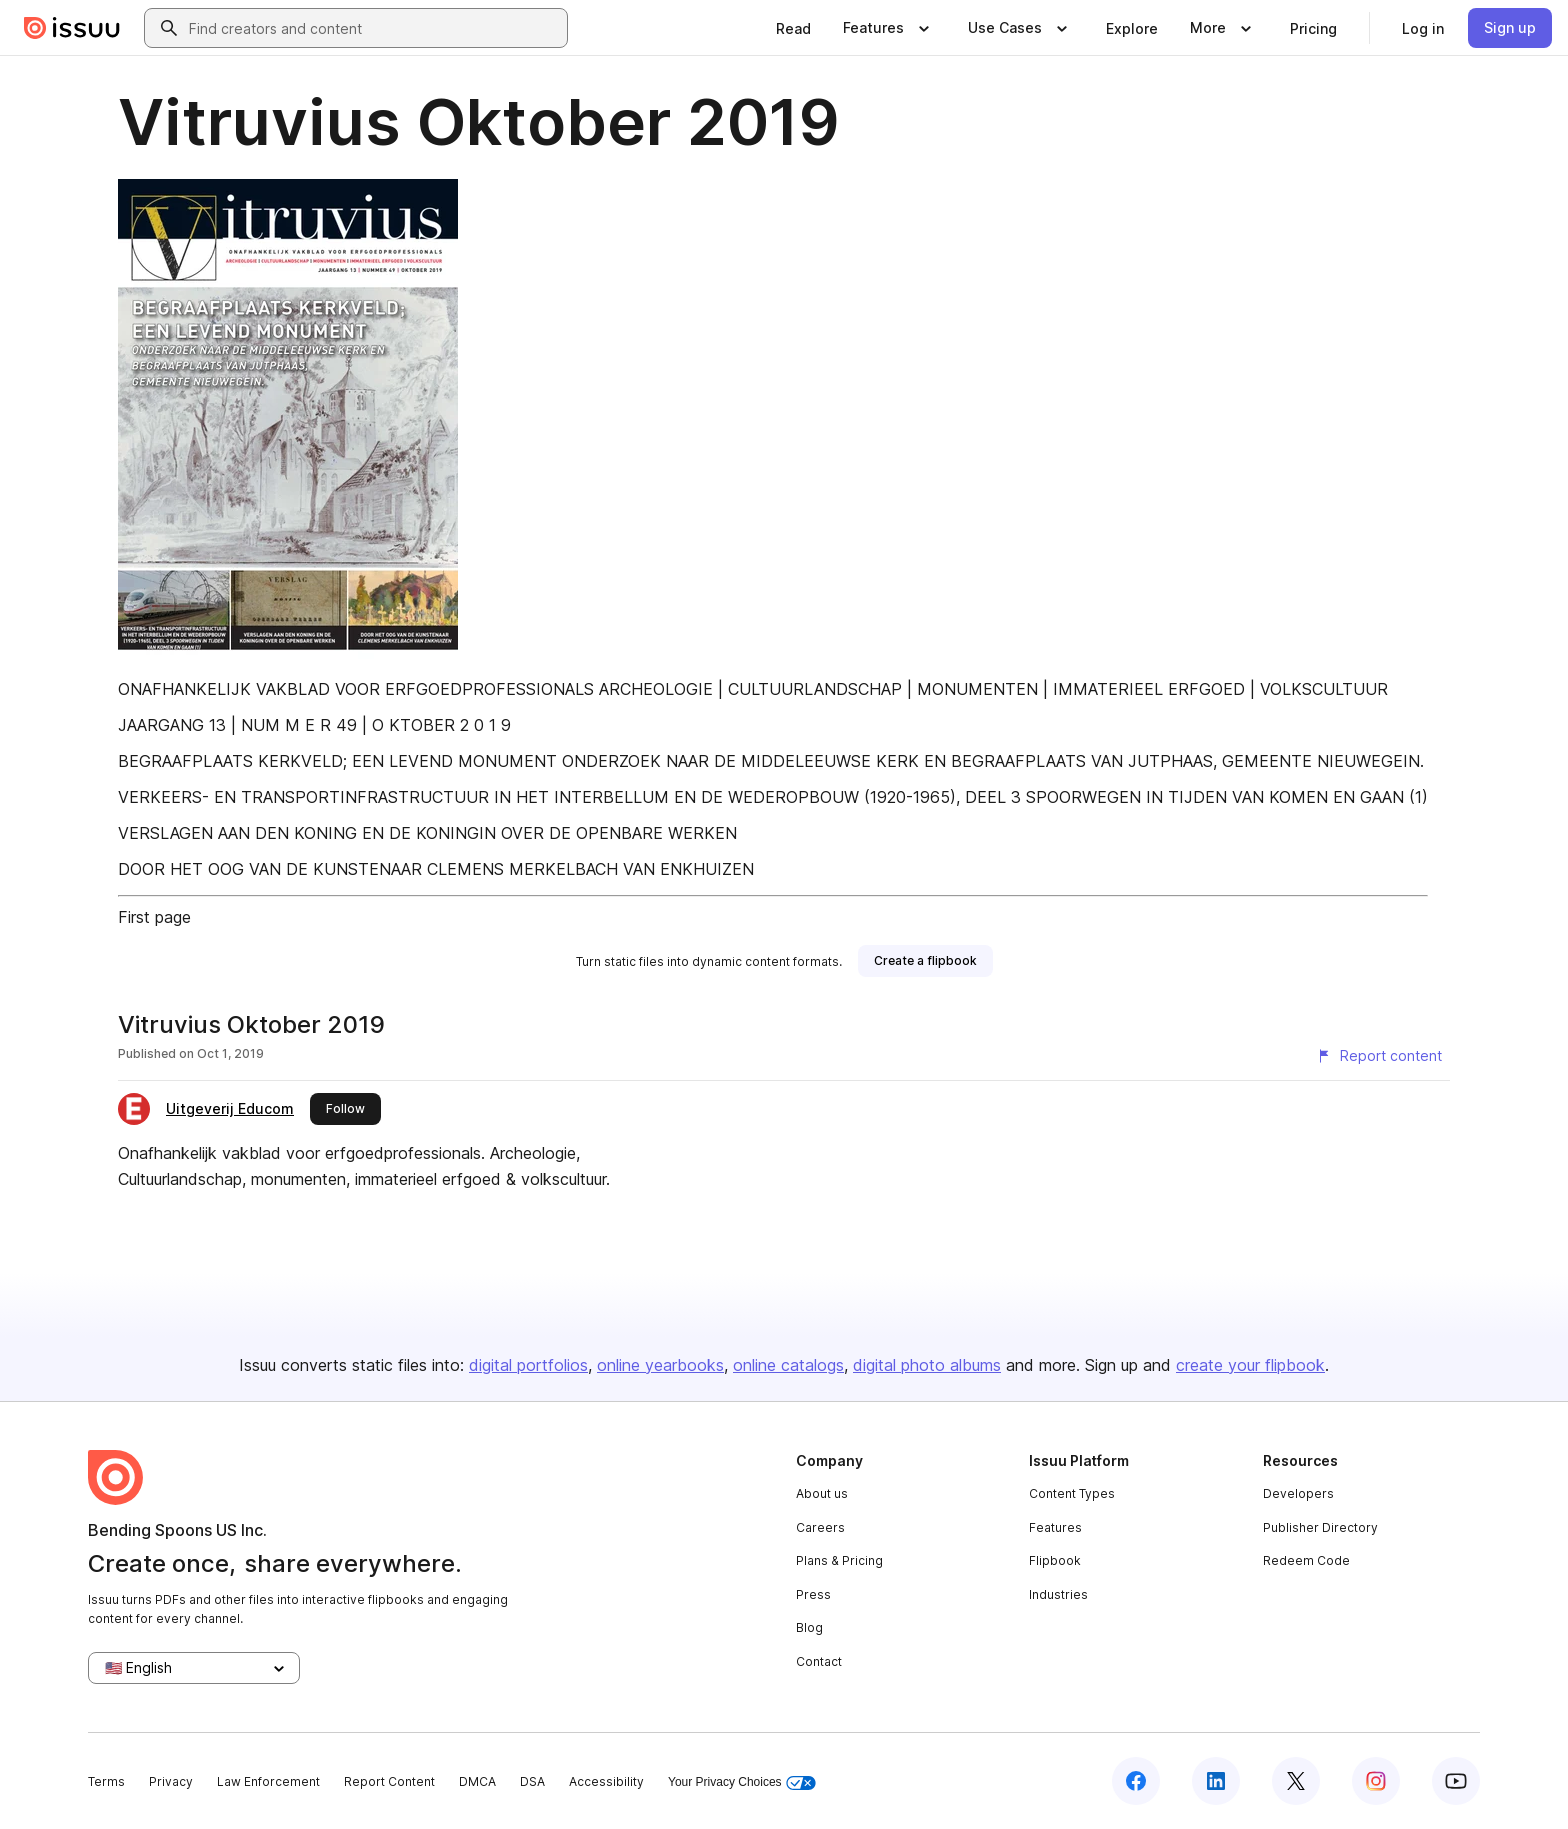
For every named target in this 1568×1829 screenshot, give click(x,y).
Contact (819, 1661)
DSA (532, 1781)
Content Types (1072, 1493)
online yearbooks (660, 1365)
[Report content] (1379, 1056)
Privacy (171, 1781)
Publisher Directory (1320, 1527)
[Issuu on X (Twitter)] (1296, 1781)
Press (813, 1594)
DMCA (477, 1781)
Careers (820, 1527)
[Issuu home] (72, 28)
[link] (793, 28)
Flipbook (1055, 1560)
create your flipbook (1250, 1365)
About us (822, 1493)
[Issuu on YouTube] (1456, 1781)
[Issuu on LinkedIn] (1216, 1781)
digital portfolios (528, 1365)
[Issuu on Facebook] (1136, 1781)
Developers (1298, 1493)
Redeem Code (1306, 1560)
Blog (809, 1627)
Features (1055, 1527)
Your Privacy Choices (742, 1782)
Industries (1058, 1594)
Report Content (389, 1781)
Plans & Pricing (839, 1560)
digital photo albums (927, 1365)
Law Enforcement (268, 1781)
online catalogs (788, 1365)
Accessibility (606, 1781)
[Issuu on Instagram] (1376, 1781)
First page (154, 917)
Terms (106, 1781)
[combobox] (374, 28)
